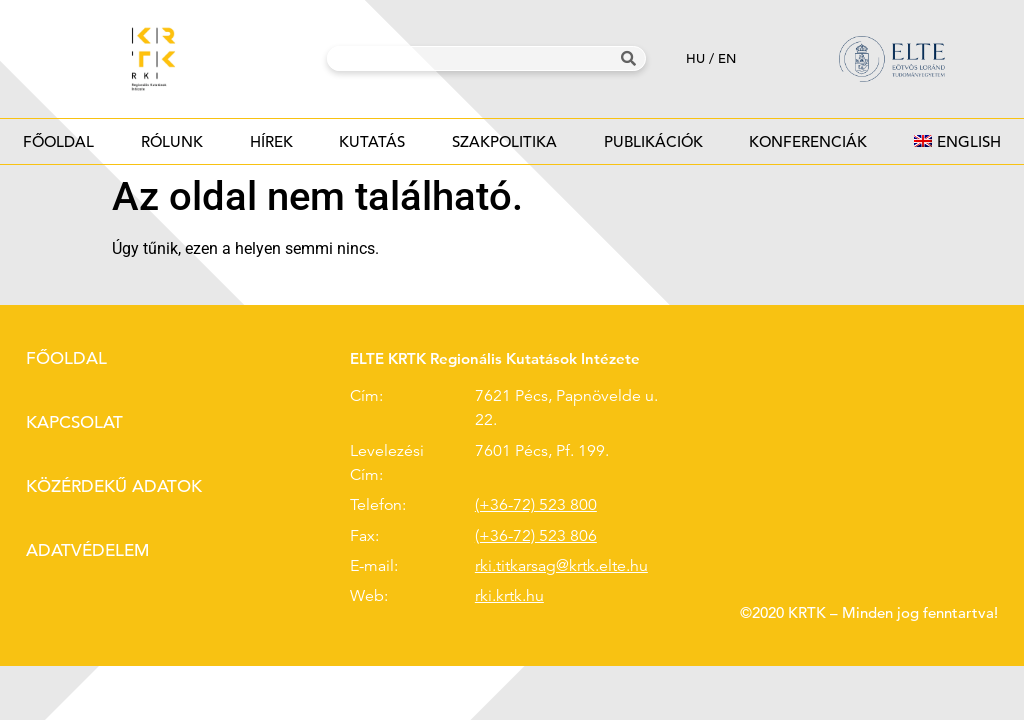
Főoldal (58, 141)
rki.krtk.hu (509, 596)
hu (695, 58)
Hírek (271, 147)
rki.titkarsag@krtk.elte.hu (561, 566)
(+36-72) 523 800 (536, 505)
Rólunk (172, 147)
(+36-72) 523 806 (536, 536)
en (727, 58)
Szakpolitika (505, 147)
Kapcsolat (74, 422)
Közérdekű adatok (114, 486)
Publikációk (653, 147)
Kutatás (372, 147)
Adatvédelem (87, 550)
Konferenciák (808, 147)
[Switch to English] (957, 141)
